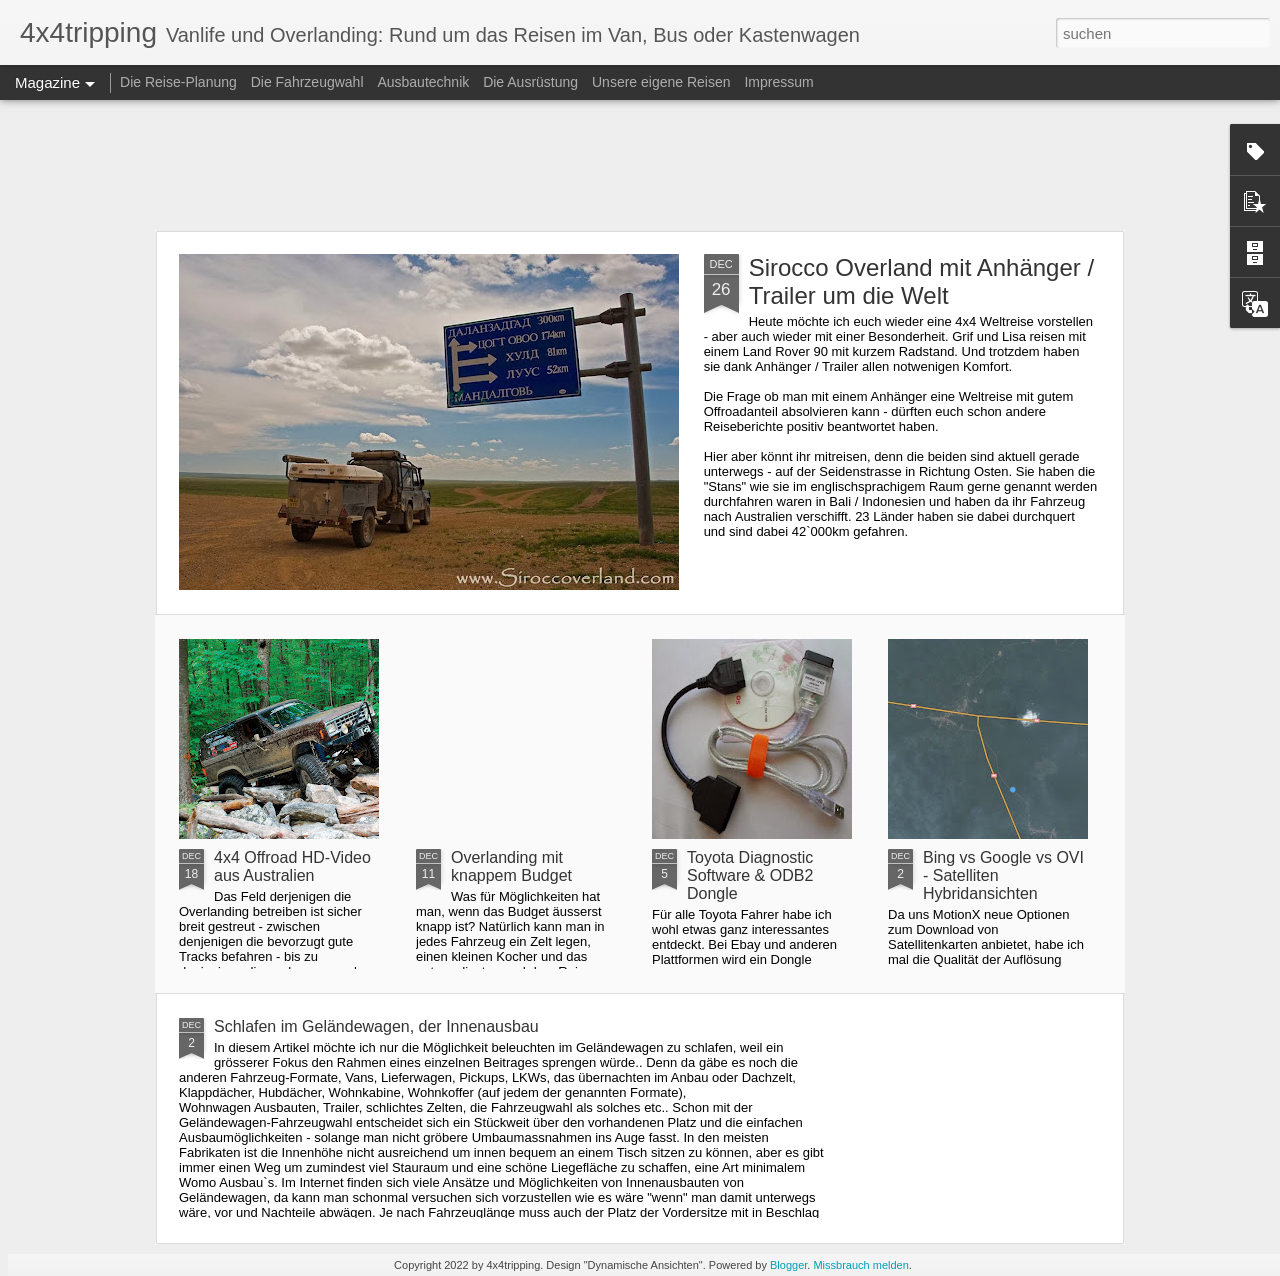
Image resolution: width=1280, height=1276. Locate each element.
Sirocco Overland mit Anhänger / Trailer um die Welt (922, 281)
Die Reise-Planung (178, 82)
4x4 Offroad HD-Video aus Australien (292, 866)
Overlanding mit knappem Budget (511, 866)
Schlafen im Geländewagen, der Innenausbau (376, 1026)
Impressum (778, 82)
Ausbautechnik (425, 82)
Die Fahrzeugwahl (307, 82)
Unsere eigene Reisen (661, 82)
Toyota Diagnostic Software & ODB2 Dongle (750, 875)
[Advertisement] (640, 165)
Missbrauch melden (860, 1265)
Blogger (788, 1265)
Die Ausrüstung (532, 82)
